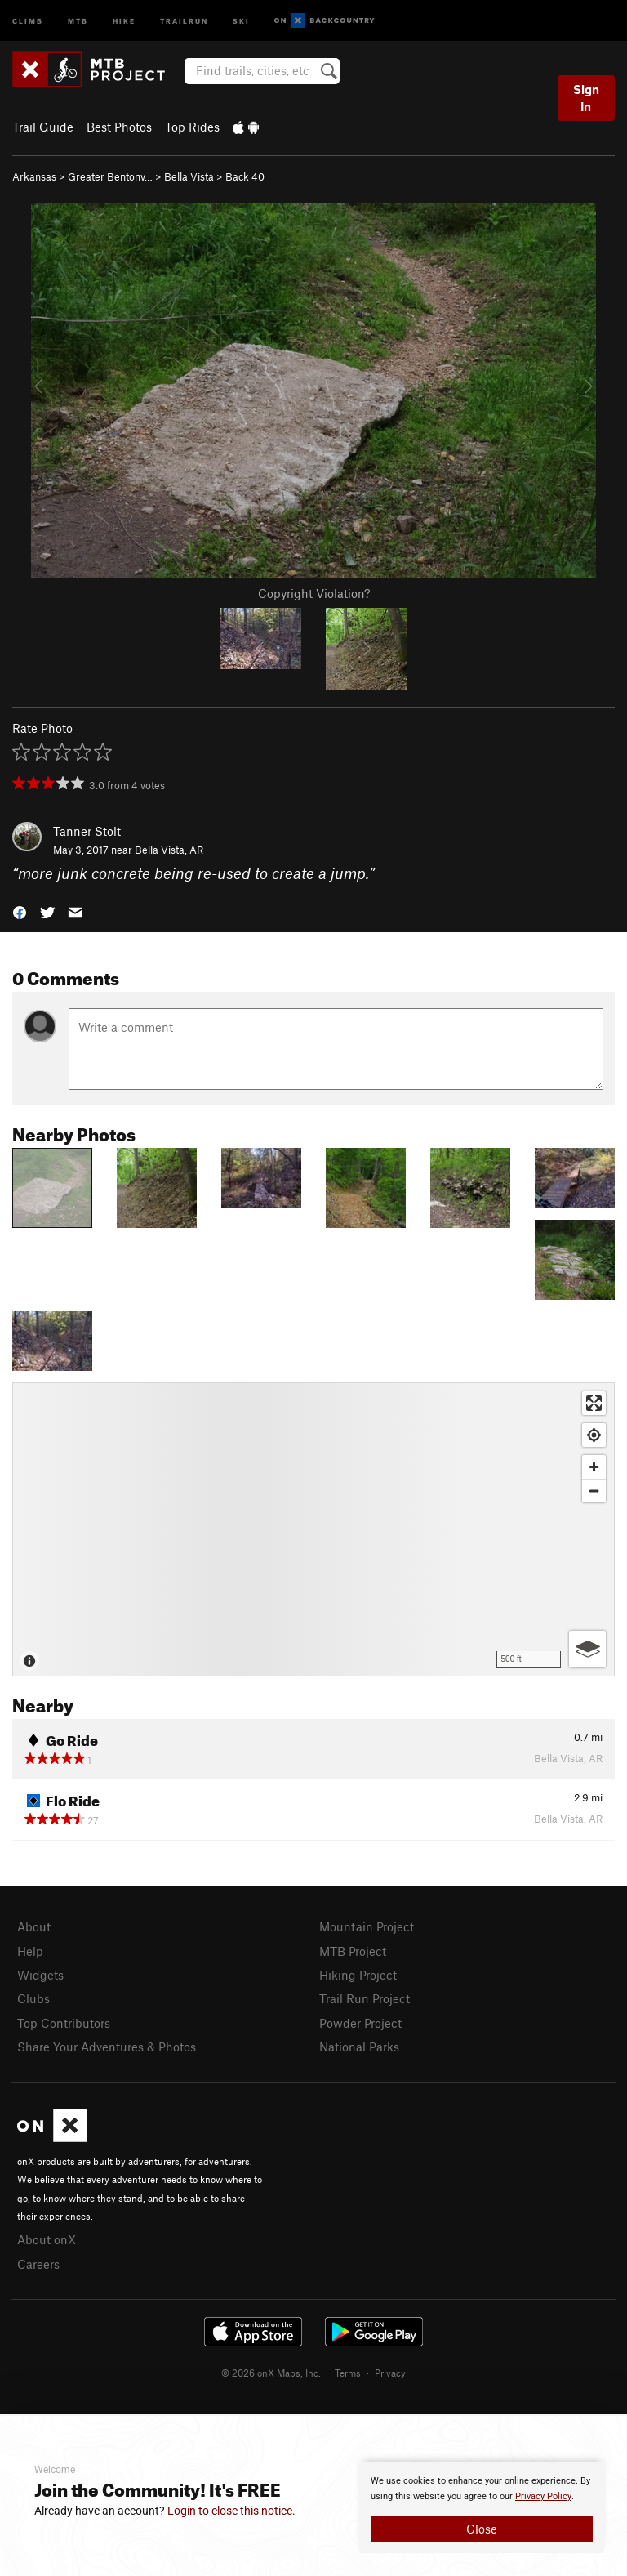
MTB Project (352, 1951)
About (34, 1926)
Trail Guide (42, 126)
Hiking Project (358, 1974)
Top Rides (192, 126)
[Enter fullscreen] (594, 1403)
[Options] (587, 1649)
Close (481, 2528)
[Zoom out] (594, 1490)
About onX (46, 2239)
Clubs (33, 1998)
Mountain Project (366, 1926)
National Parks (359, 2046)
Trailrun (184, 20)
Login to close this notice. (231, 2510)
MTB (78, 20)
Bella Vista (189, 176)
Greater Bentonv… (110, 176)
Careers (38, 2264)
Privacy (390, 2372)
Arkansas (34, 176)
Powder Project (360, 2023)
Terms (348, 2372)
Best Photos (119, 126)
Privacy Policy (543, 2496)
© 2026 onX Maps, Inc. (271, 2372)
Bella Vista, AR (169, 849)
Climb (27, 20)
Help (30, 1951)
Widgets (40, 1974)
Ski (241, 20)
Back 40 (245, 176)
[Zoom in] (594, 1467)
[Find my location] (594, 1435)
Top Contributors (63, 2023)
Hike (124, 20)
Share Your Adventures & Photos (106, 2046)
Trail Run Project (364, 1998)
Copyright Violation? (314, 593)
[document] (482, 2507)
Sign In (586, 98)
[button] (19, 911)
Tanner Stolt (87, 831)
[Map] (313, 1529)
